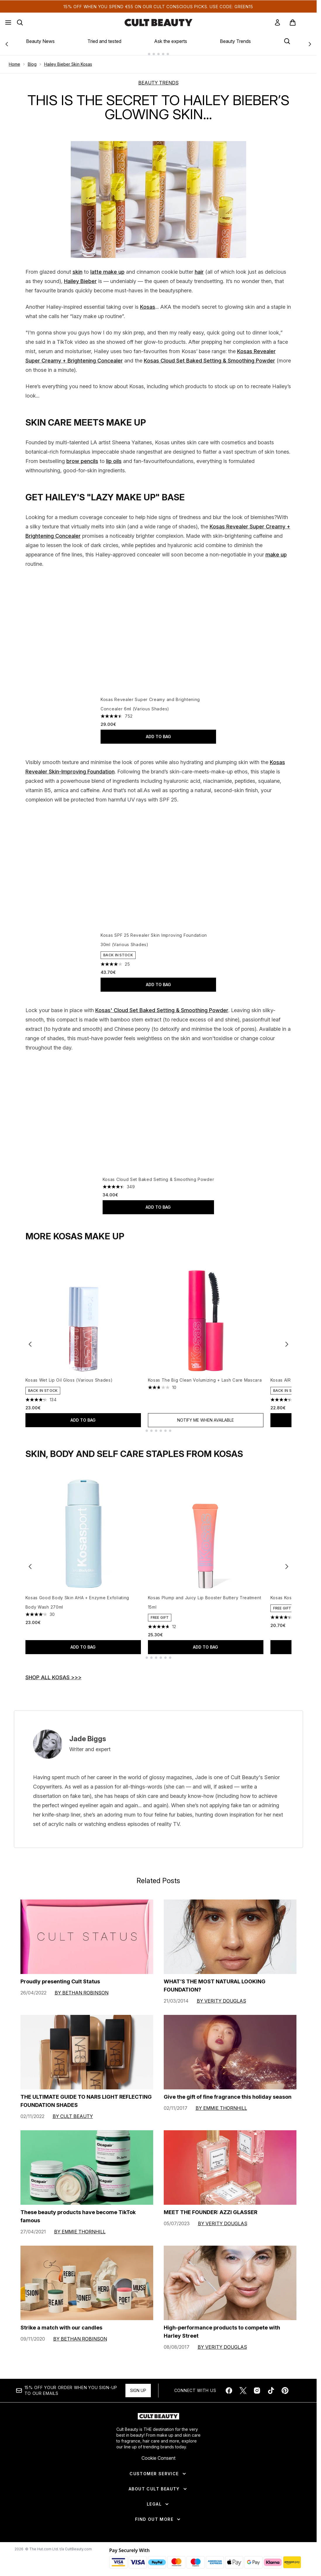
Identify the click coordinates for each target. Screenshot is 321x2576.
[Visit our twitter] (243, 2390)
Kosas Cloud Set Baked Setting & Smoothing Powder (209, 356)
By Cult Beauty (73, 2115)
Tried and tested (104, 41)
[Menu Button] (8, 22)
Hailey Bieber (80, 276)
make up (276, 550)
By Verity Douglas (221, 2000)
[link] (277, 22)
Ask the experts (170, 41)
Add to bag (158, 731)
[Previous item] (30, 1343)
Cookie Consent (158, 2457)
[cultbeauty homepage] (158, 22)
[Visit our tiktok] (271, 2390)
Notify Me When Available (205, 1419)
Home (14, 59)
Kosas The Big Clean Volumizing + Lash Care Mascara (205, 1379)
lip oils (114, 456)
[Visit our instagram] (257, 2390)
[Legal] (158, 2503)
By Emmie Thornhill (221, 2107)
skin (77, 267)
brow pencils (82, 456)
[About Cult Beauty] (158, 2488)
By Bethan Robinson (81, 1992)
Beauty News (40, 41)
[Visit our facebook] (229, 2390)
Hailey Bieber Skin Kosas (68, 59)
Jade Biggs (87, 1738)
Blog (32, 59)
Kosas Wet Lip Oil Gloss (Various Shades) (69, 1379)
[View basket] (299, 22)
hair (199, 267)
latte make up (107, 267)
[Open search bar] (19, 22)
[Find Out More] (158, 2518)
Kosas (147, 302)
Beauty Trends (235, 41)
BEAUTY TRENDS (158, 78)
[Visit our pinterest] (285, 2390)
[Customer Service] (158, 2473)
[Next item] (286, 1343)
